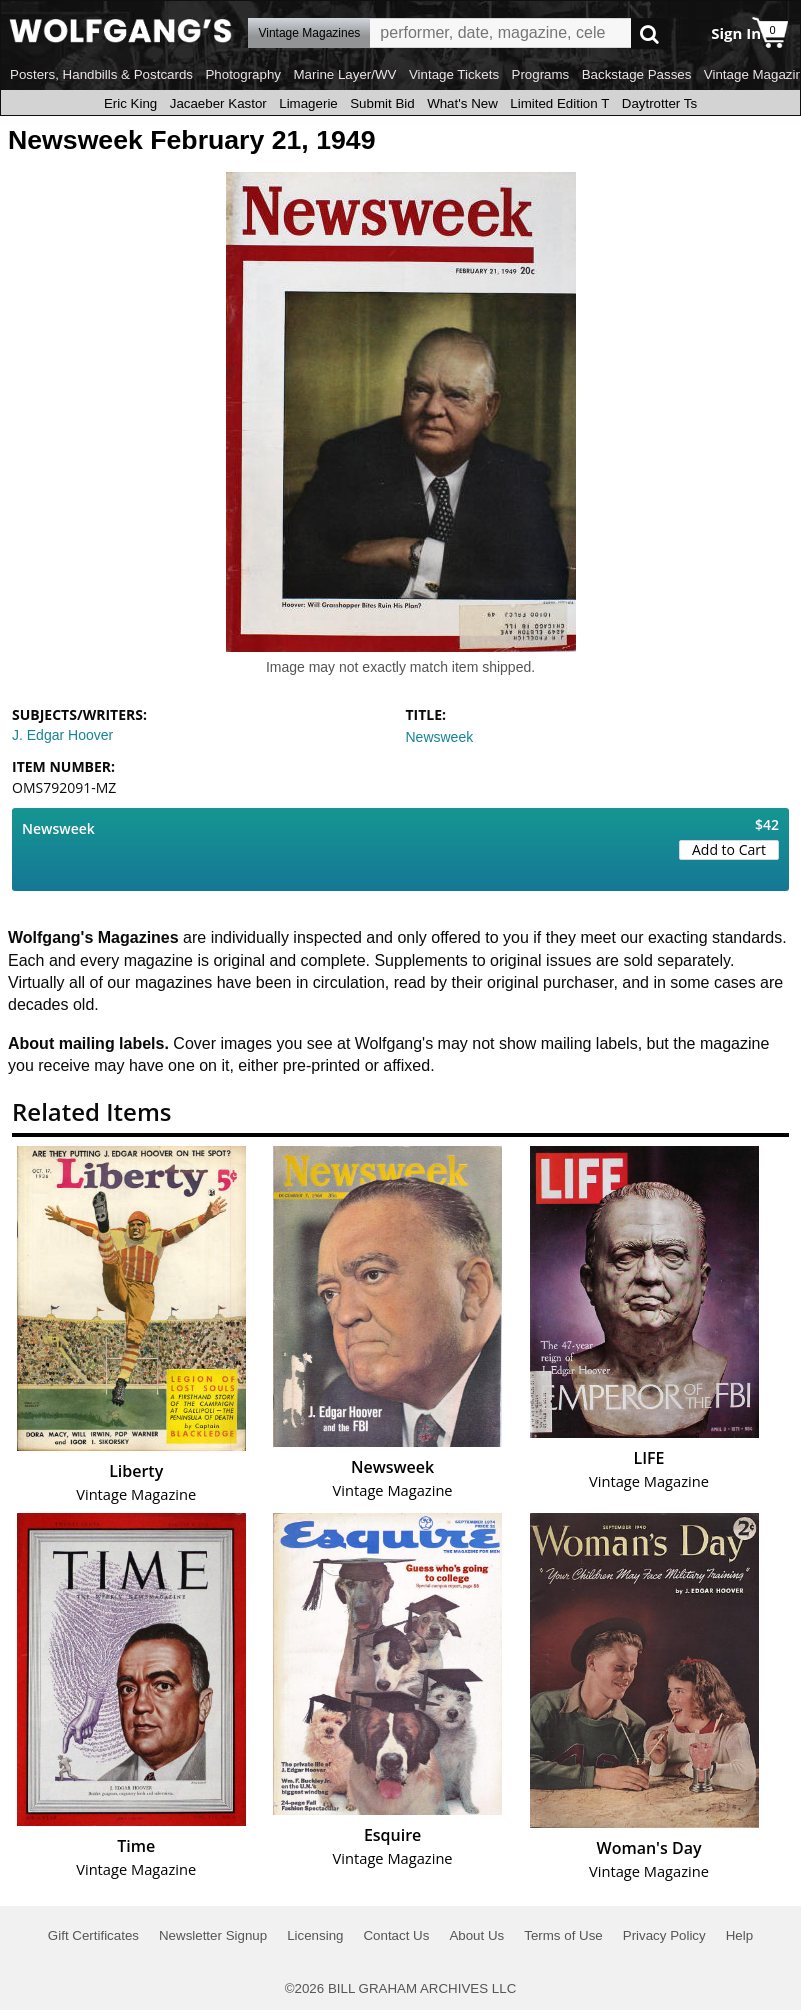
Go (649, 33)
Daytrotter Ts (659, 103)
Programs (541, 74)
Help (739, 1935)
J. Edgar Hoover (62, 735)
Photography (243, 74)
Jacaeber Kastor (218, 103)
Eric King (130, 103)
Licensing (315, 1935)
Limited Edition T (559, 103)
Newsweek (440, 737)
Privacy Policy (664, 1935)
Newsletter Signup (213, 1935)
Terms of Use (563, 1935)
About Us (476, 1935)
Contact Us (396, 1935)
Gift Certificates (93, 1935)
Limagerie (308, 103)
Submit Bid (382, 103)
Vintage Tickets (454, 74)
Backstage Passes (637, 74)
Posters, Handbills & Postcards (101, 74)
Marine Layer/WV (344, 74)
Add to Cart (729, 849)
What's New (462, 103)
